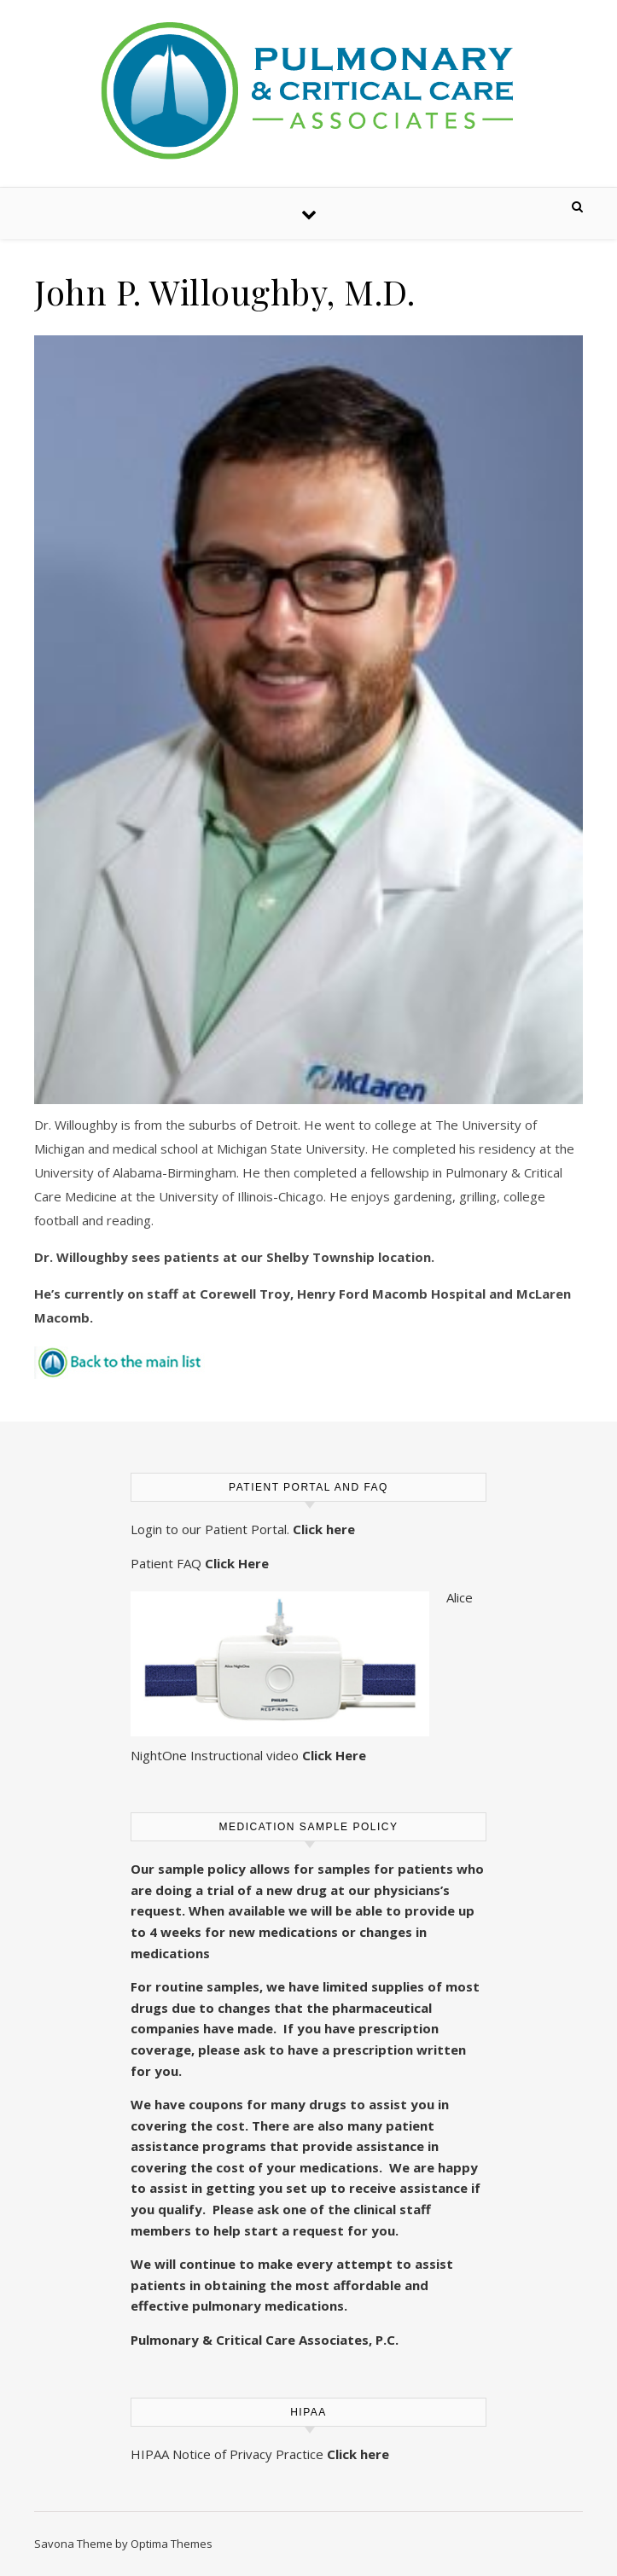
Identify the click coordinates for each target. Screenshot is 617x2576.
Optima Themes (171, 2543)
